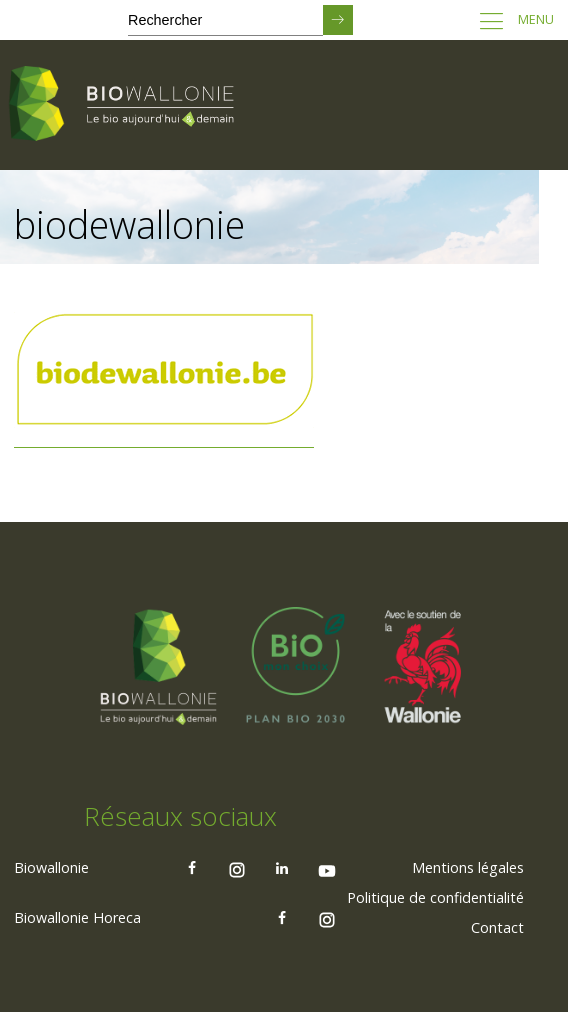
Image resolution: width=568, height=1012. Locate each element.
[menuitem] (468, 868)
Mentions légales (468, 867)
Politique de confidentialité (435, 897)
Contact (497, 927)
